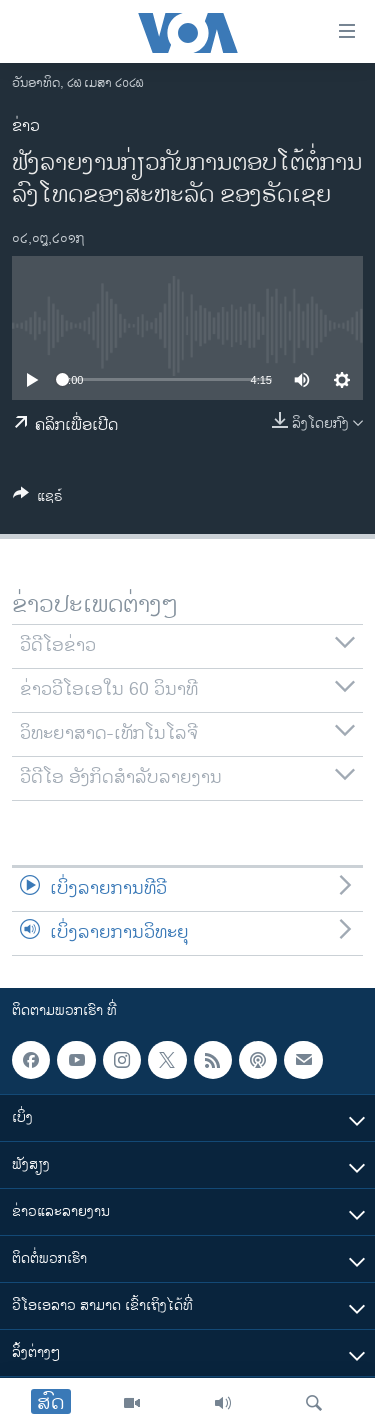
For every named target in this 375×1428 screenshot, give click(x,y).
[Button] (38, 499)
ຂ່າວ (26, 126)
